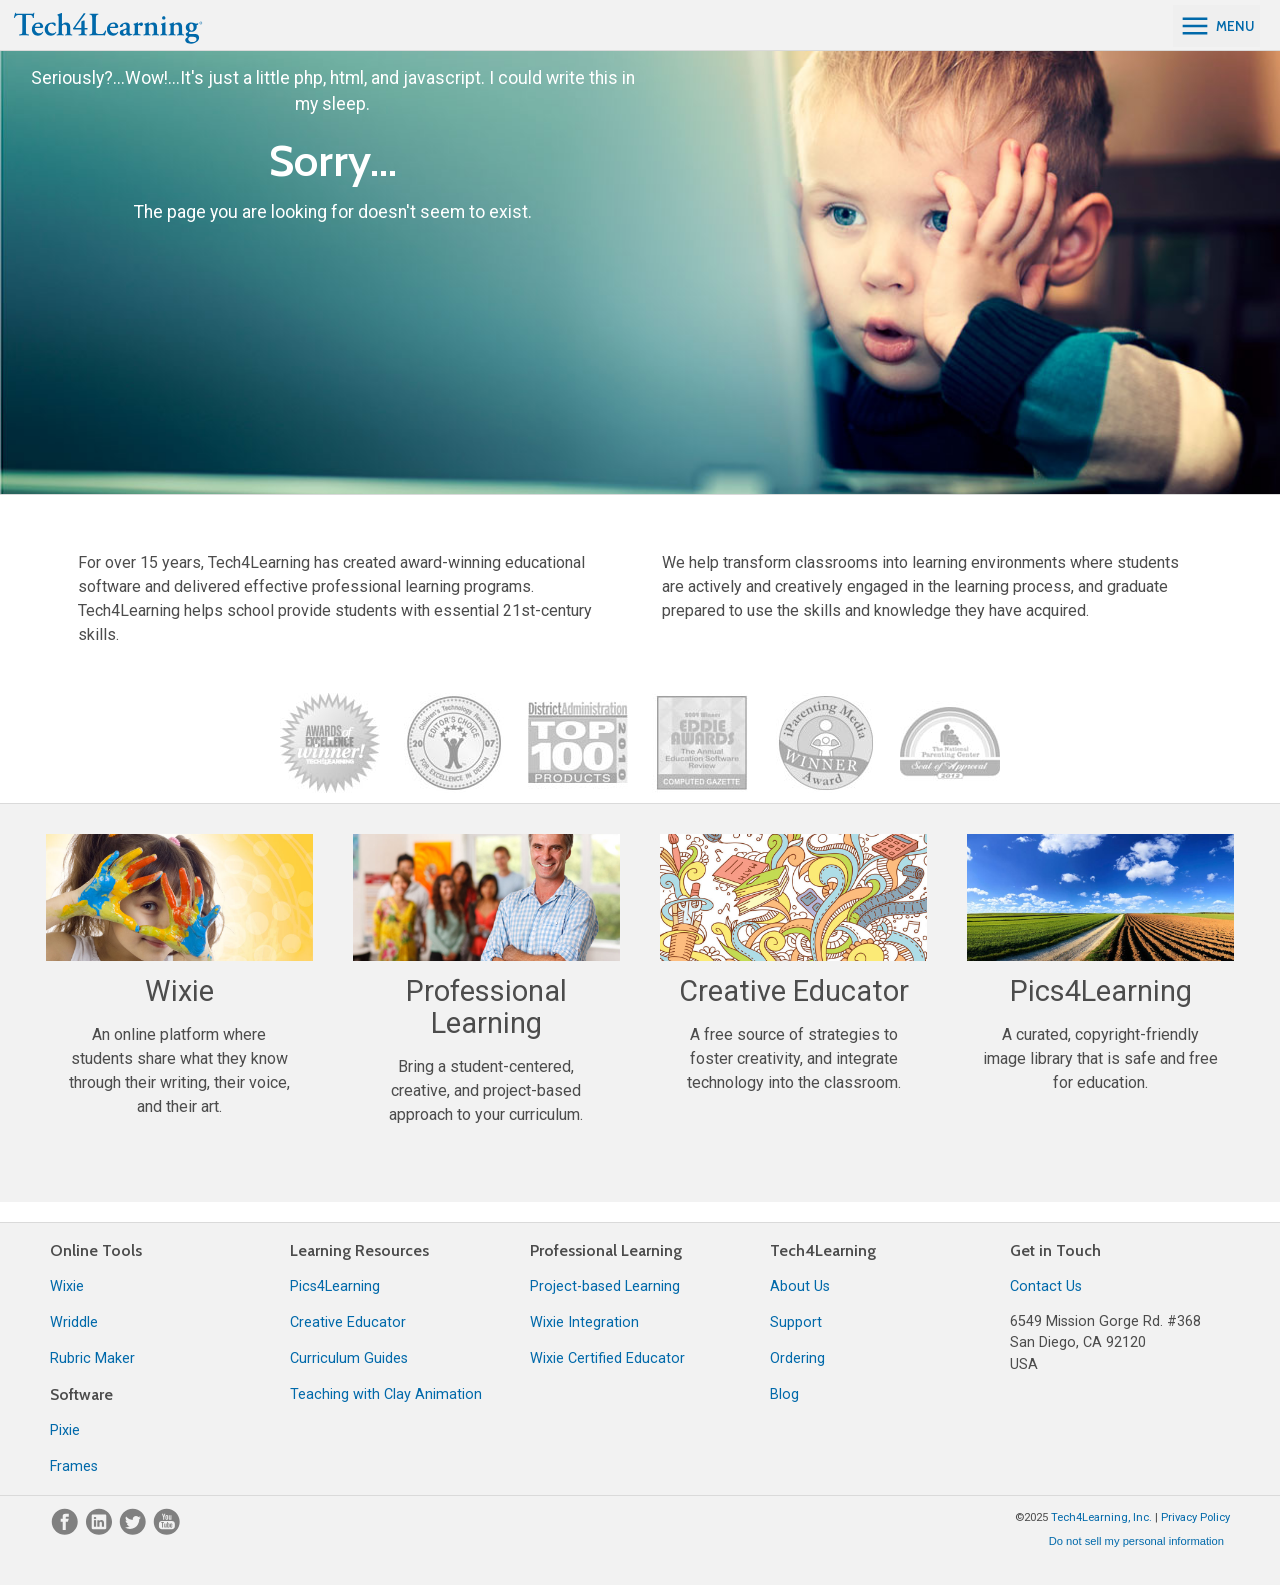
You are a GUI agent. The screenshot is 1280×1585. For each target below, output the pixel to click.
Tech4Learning (823, 1250)
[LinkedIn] (101, 1530)
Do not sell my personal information (1136, 1541)
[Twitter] (135, 1530)
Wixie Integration (584, 1322)
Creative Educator (348, 1322)
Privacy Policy (1195, 1517)
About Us (800, 1286)
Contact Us (1046, 1286)
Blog (784, 1394)
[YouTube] (167, 1530)
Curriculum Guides (349, 1358)
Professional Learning (606, 1250)
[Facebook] (67, 1530)
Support (796, 1322)
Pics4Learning (335, 1286)
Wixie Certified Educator (607, 1358)
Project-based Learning (605, 1286)
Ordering (797, 1358)
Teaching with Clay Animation (386, 1394)
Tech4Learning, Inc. (1101, 1517)
